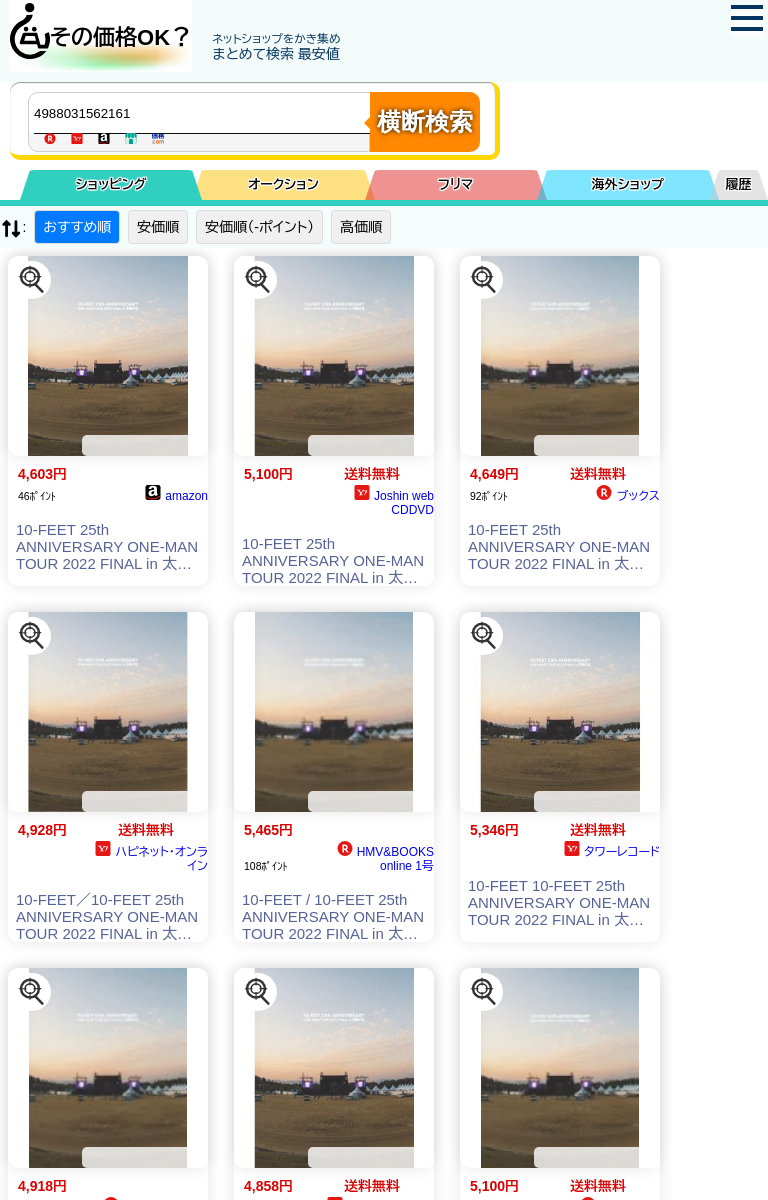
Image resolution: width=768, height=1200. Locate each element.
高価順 (361, 227)
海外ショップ (628, 184)
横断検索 (425, 121)
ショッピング (111, 184)
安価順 (158, 227)
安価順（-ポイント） (259, 227)
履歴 (739, 184)
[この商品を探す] (32, 280)
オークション (283, 184)
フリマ (455, 184)
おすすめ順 (77, 227)
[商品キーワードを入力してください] (204, 113)
